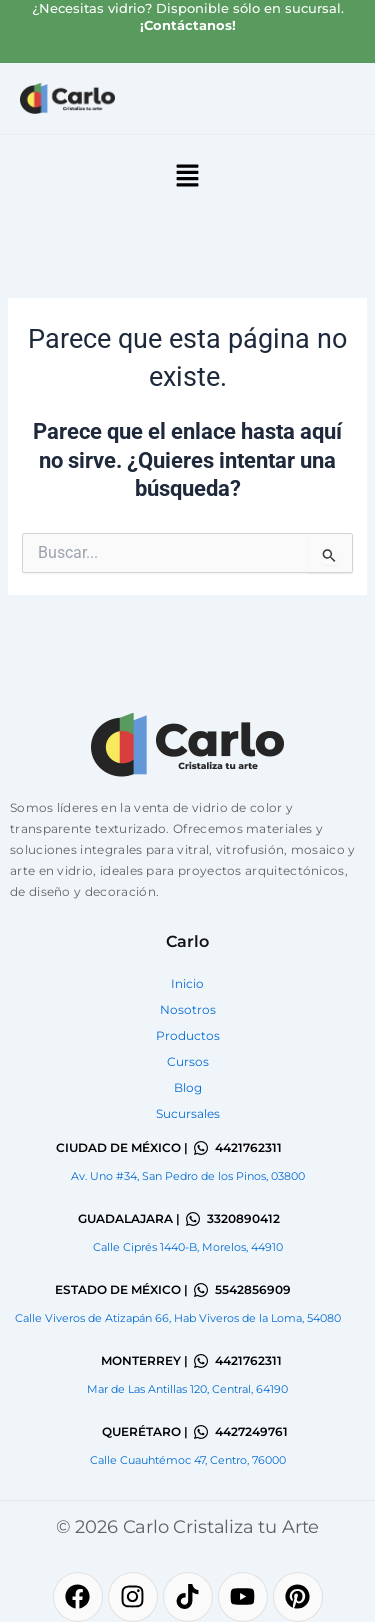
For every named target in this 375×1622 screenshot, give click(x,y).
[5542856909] (201, 1290)
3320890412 (243, 1218)
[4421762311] (201, 1148)
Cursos (188, 1061)
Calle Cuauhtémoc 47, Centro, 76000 (188, 1460)
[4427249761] (201, 1432)
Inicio (187, 983)
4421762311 (248, 1147)
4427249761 (251, 1431)
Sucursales (188, 1113)
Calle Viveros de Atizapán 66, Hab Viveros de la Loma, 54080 (178, 1318)
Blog (188, 1087)
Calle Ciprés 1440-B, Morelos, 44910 (188, 1247)
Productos (188, 1035)
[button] (187, 177)
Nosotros (188, 1009)
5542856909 (253, 1289)
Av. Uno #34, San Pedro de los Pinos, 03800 (188, 1176)
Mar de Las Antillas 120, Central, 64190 (187, 1389)
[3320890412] (193, 1219)
